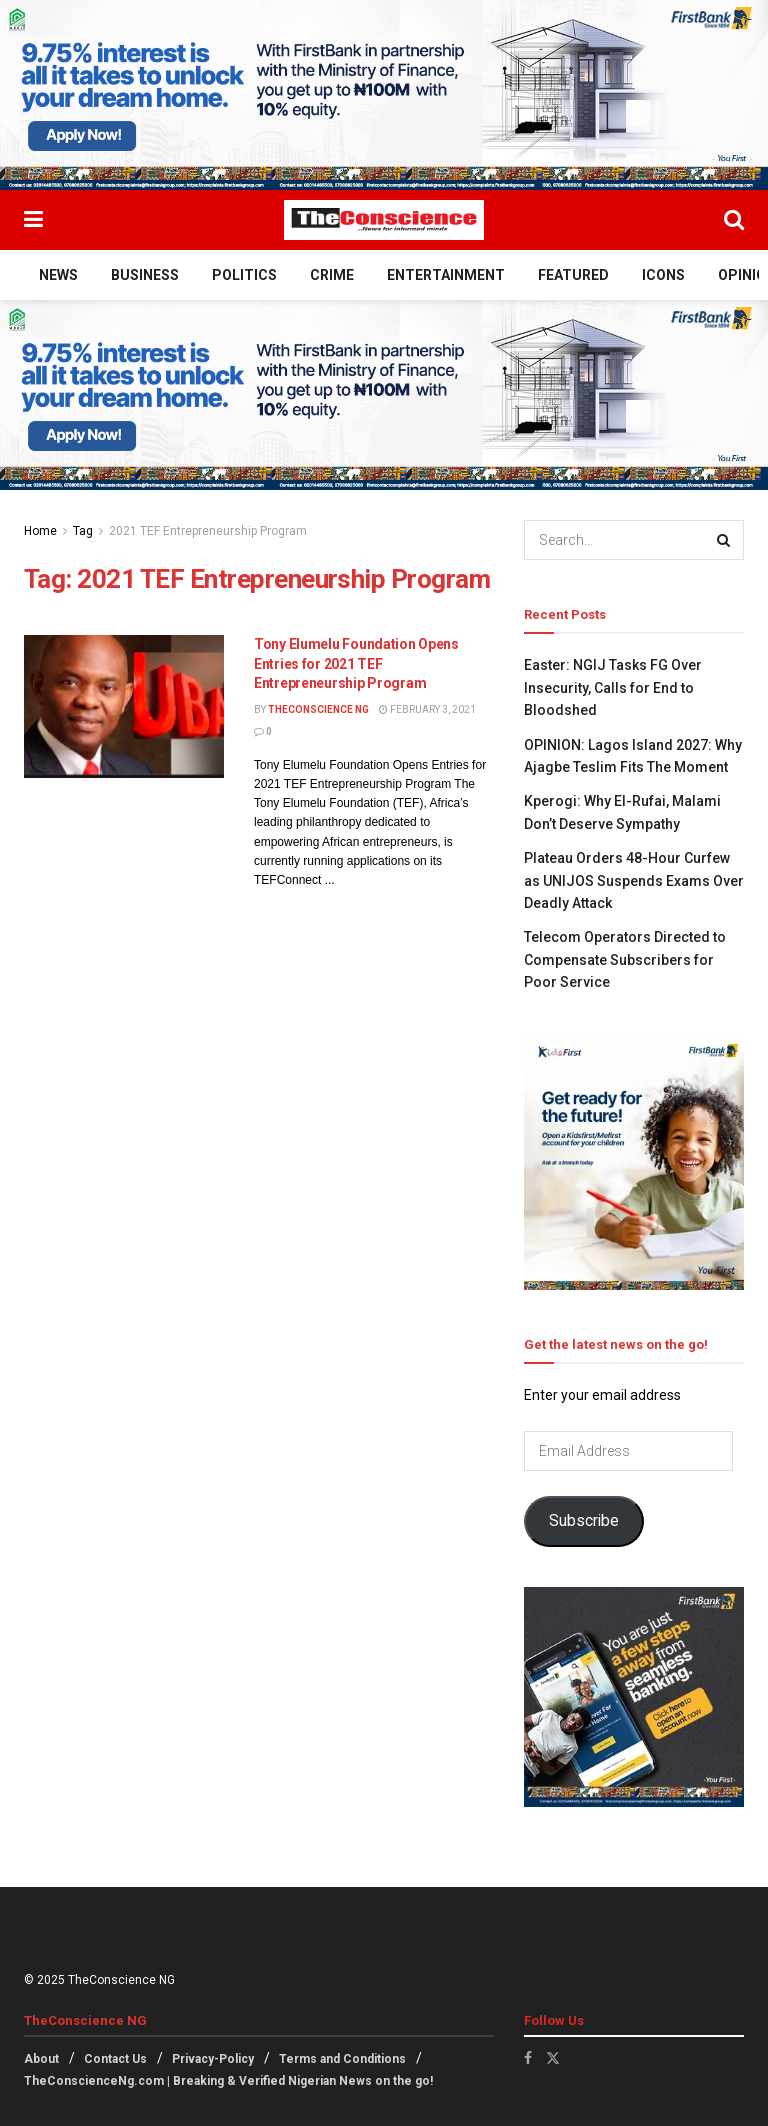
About (41, 2059)
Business (145, 275)
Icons (663, 275)
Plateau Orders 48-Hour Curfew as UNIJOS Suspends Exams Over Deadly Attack (634, 880)
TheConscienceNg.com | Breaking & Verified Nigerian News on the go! (228, 2081)
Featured (573, 275)
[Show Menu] (33, 220)
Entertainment (446, 275)
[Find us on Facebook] (528, 2058)
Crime (332, 275)
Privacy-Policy (213, 2059)
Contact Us (115, 2059)
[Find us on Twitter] (553, 2058)
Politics (244, 275)
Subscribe (584, 1520)
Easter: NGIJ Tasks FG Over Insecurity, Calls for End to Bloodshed (613, 687)
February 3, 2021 (427, 709)
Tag (83, 531)
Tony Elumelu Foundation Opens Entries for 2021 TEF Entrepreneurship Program (356, 663)
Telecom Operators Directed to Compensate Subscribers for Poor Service (625, 959)
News (58, 275)
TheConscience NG (318, 709)
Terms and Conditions (342, 2059)
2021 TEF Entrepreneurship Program (208, 531)
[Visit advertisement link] (384, 95)
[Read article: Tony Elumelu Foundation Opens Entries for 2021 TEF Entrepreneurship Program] (124, 706)
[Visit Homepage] (384, 220)
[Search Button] (734, 220)
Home (40, 531)
